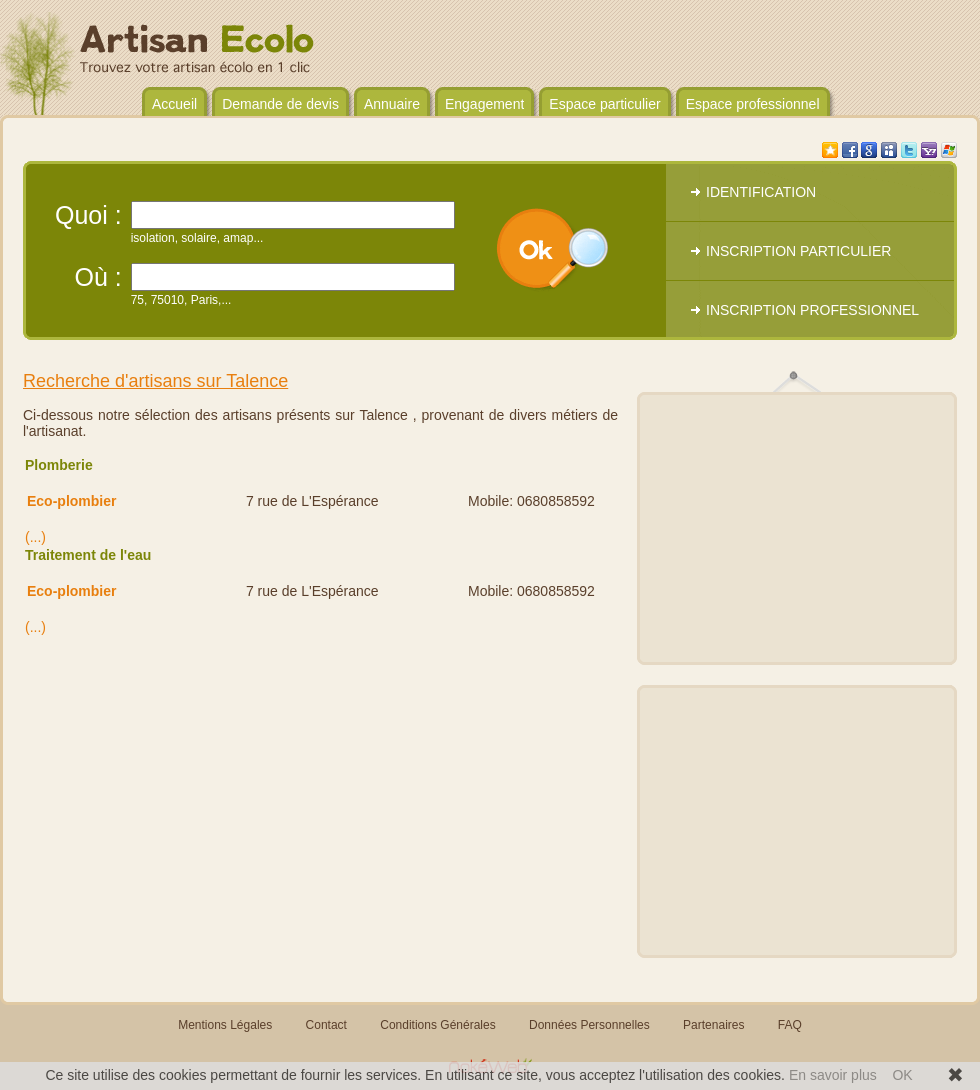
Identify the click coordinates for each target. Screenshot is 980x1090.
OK (902, 1075)
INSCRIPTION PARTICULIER (798, 251)
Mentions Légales (225, 1025)
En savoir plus (833, 1075)
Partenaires (713, 1025)
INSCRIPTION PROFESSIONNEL (812, 310)
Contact (326, 1025)
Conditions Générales (437, 1025)
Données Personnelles (589, 1025)
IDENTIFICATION (761, 192)
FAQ (790, 1025)
